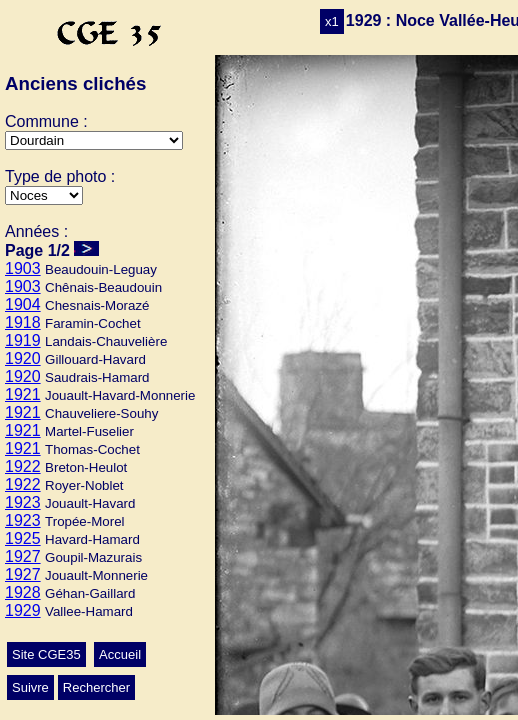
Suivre (30, 687)
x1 (332, 21)
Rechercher (96, 687)
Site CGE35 (46, 654)
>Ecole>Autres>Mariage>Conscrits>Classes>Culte (44, 195)
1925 (23, 538)
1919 (23, 340)
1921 (23, 394)
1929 (23, 610)
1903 (23, 268)
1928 (23, 592)
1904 (23, 304)
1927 (23, 556)
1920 (23, 358)
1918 (23, 322)
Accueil (120, 654)
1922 (23, 466)
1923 (23, 502)
